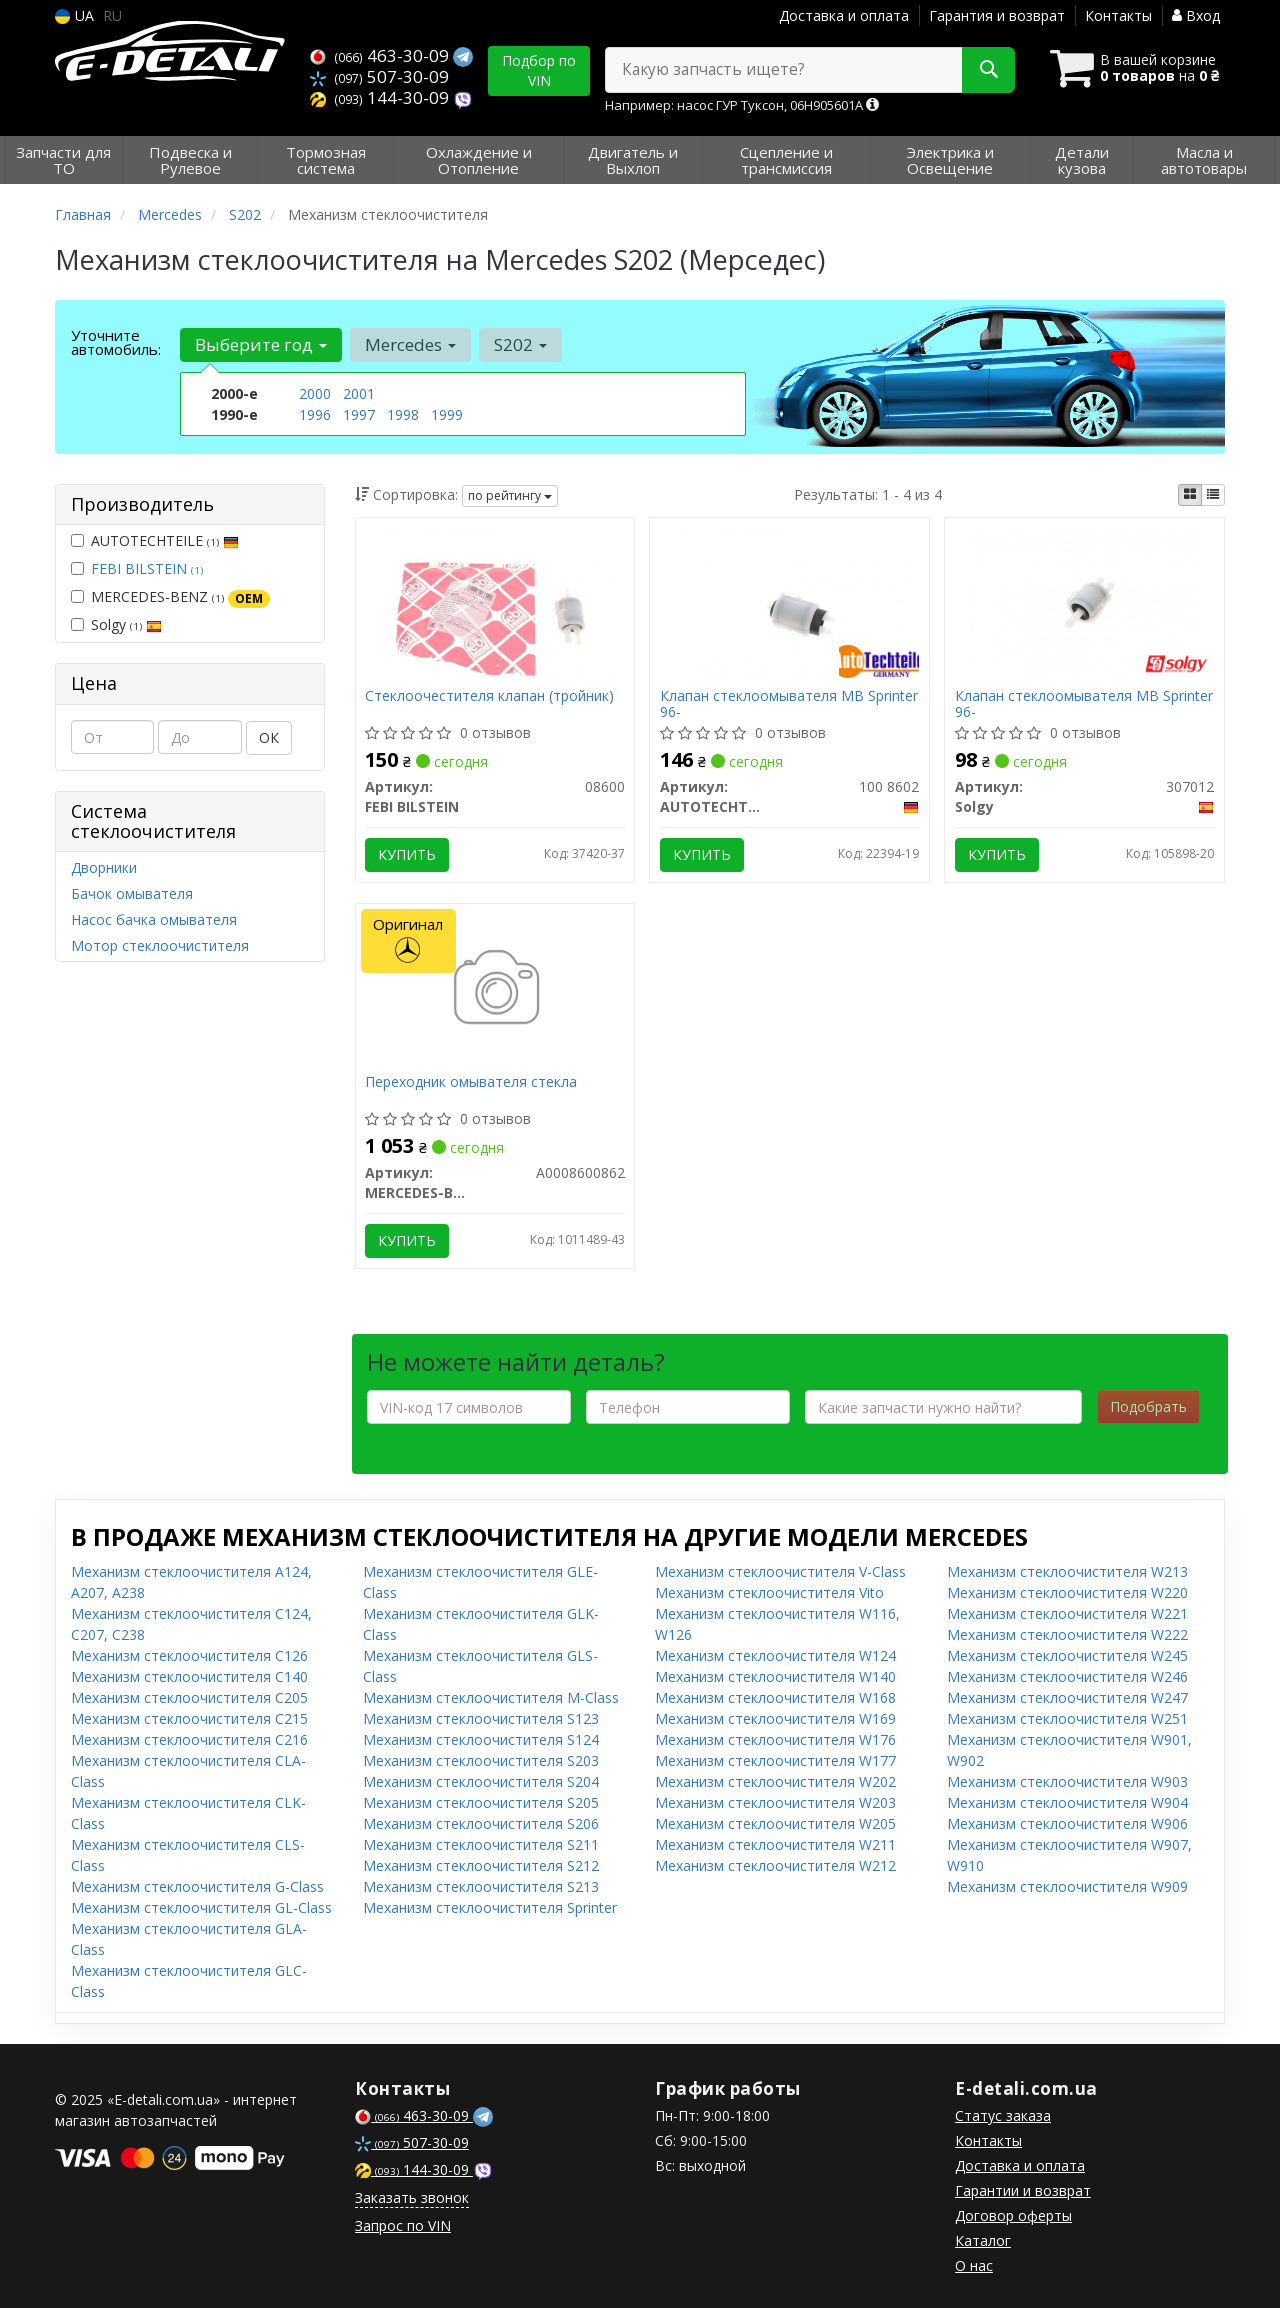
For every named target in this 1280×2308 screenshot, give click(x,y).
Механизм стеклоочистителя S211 (481, 1844)
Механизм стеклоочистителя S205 (481, 1802)
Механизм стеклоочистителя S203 (481, 1760)
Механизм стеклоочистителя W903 (1067, 1781)
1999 (447, 414)
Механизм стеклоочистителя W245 (1067, 1655)
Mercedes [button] (410, 344)
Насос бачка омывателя (154, 919)
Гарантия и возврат (997, 15)
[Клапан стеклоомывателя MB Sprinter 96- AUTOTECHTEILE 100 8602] (790, 603)
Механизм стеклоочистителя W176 (775, 1739)
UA (74, 15)
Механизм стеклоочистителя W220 (1067, 1592)
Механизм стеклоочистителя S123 (481, 1718)
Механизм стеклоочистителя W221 (1067, 1613)
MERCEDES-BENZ (170, 597)
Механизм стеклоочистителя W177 (775, 1760)
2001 (359, 393)
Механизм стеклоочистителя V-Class (780, 1571)
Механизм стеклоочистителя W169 (775, 1718)
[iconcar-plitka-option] (1190, 495)
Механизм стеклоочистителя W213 (1067, 1571)
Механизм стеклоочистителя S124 (481, 1739)
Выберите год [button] (261, 344)
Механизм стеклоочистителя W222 (1067, 1634)
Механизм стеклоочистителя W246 (1067, 1676)
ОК (269, 737)
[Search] (988, 70)
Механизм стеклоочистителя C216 (189, 1739)
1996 (315, 414)
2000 (315, 393)
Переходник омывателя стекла (472, 1082)
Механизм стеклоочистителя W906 (1067, 1823)
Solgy (116, 624)
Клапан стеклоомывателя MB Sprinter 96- (789, 703)
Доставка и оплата (844, 15)
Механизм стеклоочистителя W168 (775, 1697)
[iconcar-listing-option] (1213, 495)
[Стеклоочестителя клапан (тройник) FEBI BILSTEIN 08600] (495, 603)
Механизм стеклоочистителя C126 (189, 1655)
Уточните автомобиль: (116, 342)
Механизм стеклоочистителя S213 (481, 1886)
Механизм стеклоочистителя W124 (775, 1655)
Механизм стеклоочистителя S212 (481, 1865)
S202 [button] (520, 344)
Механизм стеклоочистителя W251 (1067, 1718)
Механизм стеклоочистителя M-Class (491, 1697)
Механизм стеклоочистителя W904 (1067, 1802)
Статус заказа (1003, 2115)
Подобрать (1148, 1406)
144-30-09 (381, 97)
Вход (1196, 15)
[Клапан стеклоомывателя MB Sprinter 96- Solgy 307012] (1085, 603)
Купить (408, 854)
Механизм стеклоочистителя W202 (775, 1781)
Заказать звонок (412, 2197)
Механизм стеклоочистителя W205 (775, 1823)
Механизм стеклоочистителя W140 (775, 1676)
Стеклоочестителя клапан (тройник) (490, 696)
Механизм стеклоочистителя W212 (775, 1865)
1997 (359, 414)
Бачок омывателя (132, 893)
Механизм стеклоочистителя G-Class (197, 1886)
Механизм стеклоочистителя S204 (481, 1781)
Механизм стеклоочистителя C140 (189, 1676)
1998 (403, 414)
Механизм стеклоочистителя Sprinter (490, 1907)
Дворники (104, 867)
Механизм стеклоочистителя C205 (189, 1697)
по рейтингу (510, 495)
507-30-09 (379, 76)
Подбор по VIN (539, 70)
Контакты (1118, 15)
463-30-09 (381, 55)
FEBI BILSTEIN (147, 568)
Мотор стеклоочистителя (160, 945)
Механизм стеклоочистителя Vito (769, 1592)
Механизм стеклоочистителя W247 (1067, 1697)
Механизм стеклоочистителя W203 (775, 1802)
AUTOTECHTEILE (155, 540)
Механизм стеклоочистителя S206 (481, 1823)
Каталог (983, 2240)
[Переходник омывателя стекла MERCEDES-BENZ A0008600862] (494, 989)
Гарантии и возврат (1023, 2190)
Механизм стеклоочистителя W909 (1067, 1886)
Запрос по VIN (403, 2225)
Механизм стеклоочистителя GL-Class (201, 1907)
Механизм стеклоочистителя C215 (189, 1718)
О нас (974, 2265)
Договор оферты (1013, 2215)
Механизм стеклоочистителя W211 (775, 1844)
